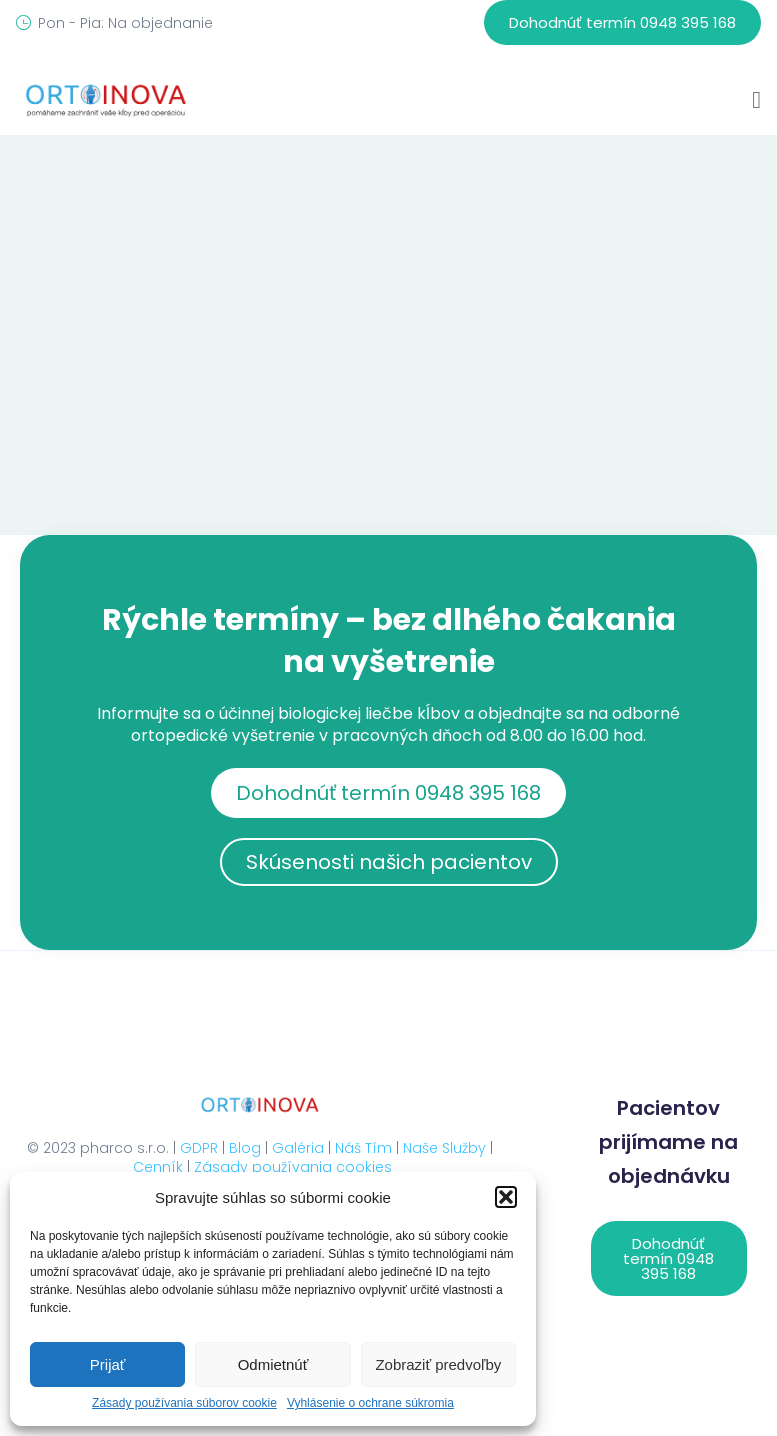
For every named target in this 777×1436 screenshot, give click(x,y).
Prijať (108, 1364)
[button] (506, 1197)
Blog (245, 1148)
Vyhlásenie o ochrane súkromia (370, 1403)
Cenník (158, 1167)
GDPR (199, 1148)
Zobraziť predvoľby (438, 1364)
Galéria (298, 1148)
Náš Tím (363, 1148)
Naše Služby (444, 1148)
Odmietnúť (273, 1364)
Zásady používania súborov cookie (184, 1403)
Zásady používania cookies (293, 1167)
